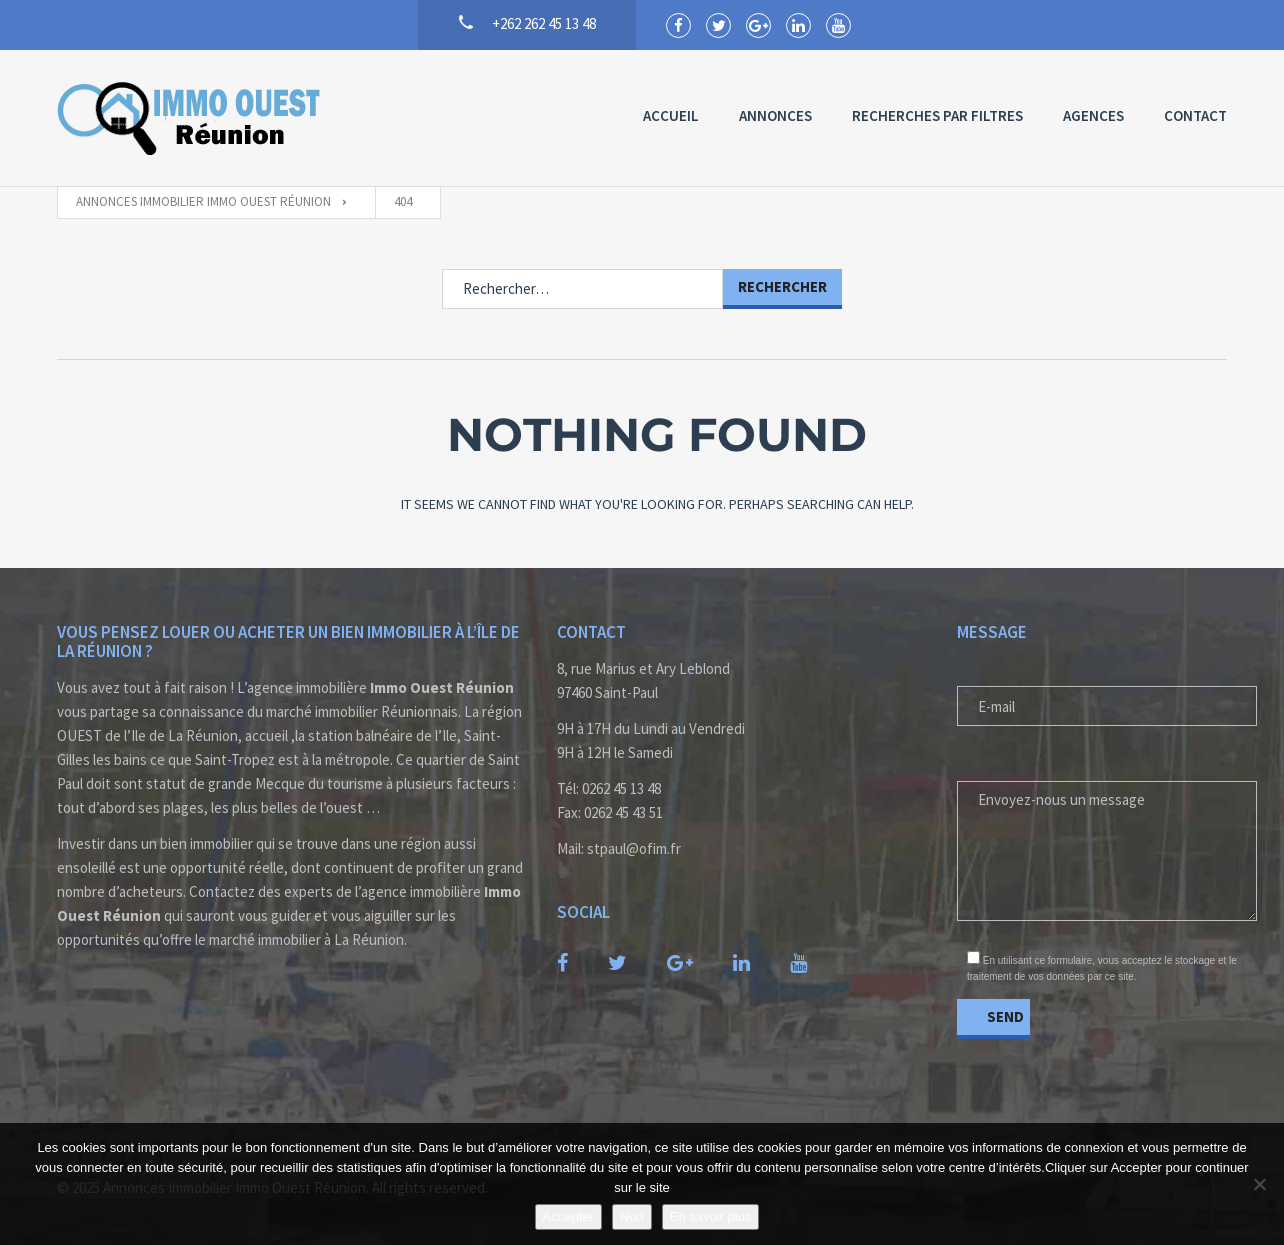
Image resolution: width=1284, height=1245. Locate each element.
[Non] (1259, 1184)
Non (632, 1216)
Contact (1195, 115)
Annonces (775, 115)
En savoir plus (711, 1216)
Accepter (568, 1216)
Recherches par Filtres (937, 115)
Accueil (671, 115)
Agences (1093, 115)
